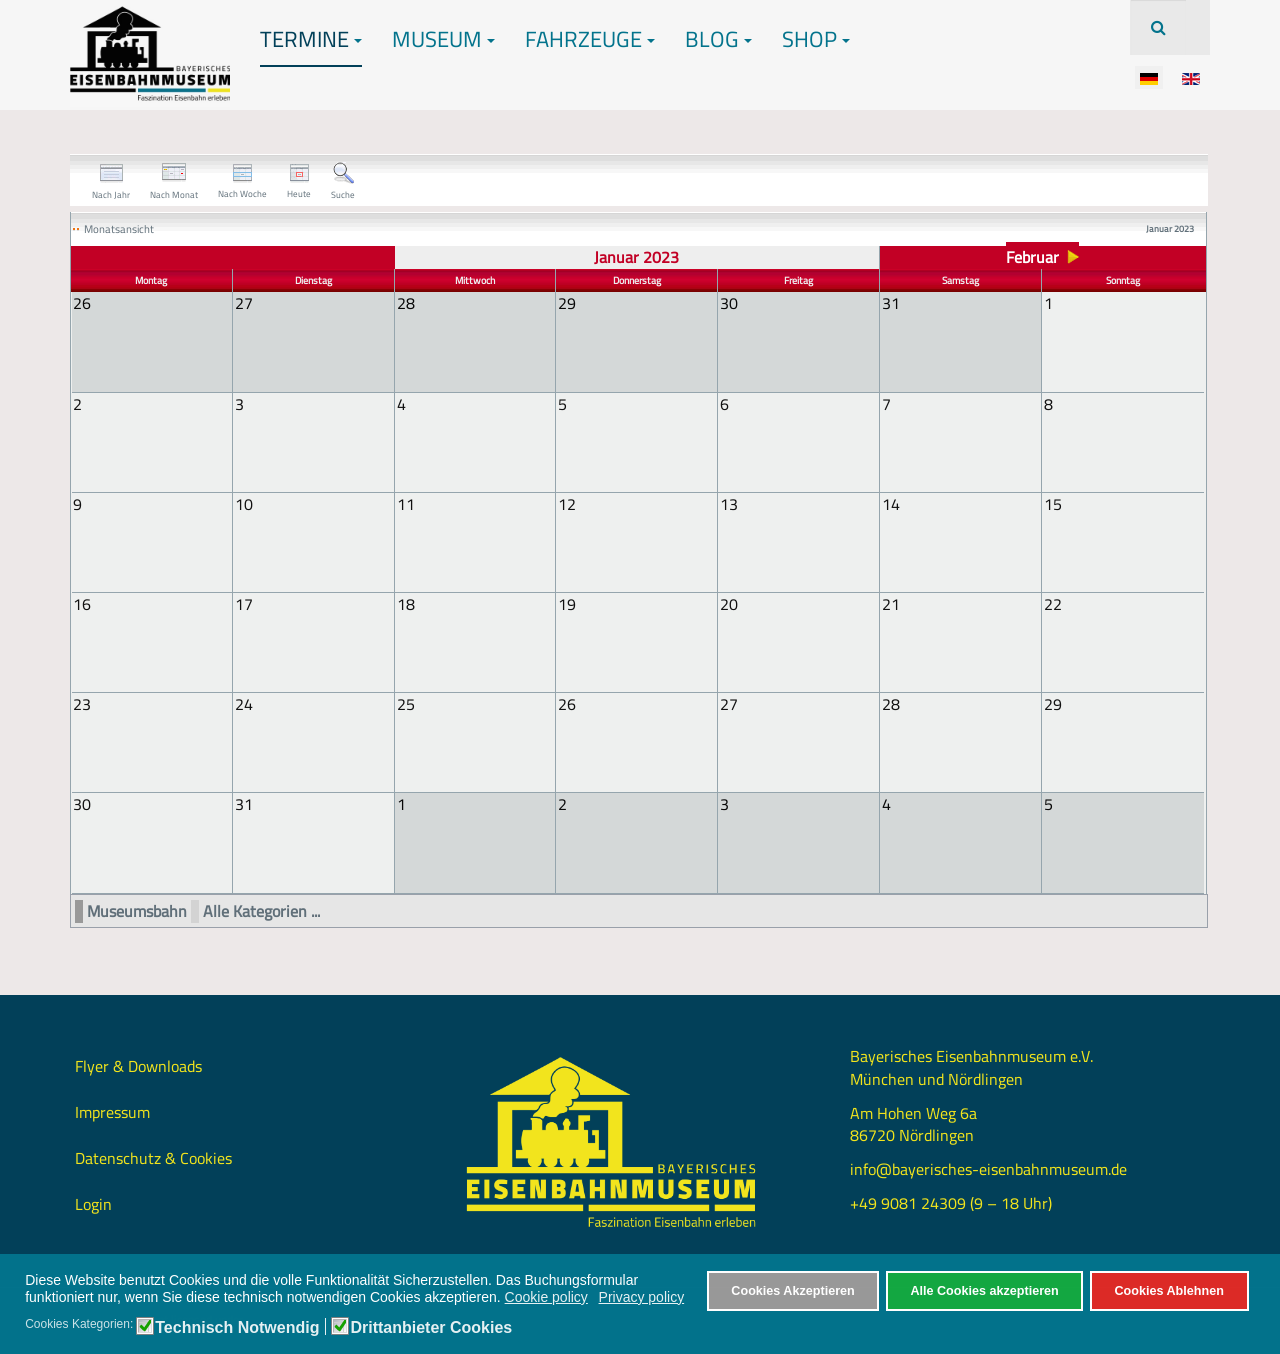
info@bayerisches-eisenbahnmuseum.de (988, 1167)
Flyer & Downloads (138, 1064)
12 (567, 503)
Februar (1032, 257)
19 (567, 603)
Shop (816, 39)
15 (1053, 503)
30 (82, 803)
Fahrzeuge (590, 39)
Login (93, 1202)
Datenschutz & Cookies (153, 1156)
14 (891, 503)
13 (729, 503)
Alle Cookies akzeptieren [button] (984, 1291)
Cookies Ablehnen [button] (1168, 1291)
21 (891, 603)
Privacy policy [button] (642, 1297)
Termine (311, 39)
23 (82, 703)
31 (244, 803)
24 (244, 703)
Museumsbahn (137, 909)
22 (1053, 603)
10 (244, 503)
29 (1053, 703)
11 (406, 503)
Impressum (112, 1110)
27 (729, 703)
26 (567, 703)
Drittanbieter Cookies (431, 1328)
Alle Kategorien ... (261, 909)
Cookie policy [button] (546, 1297)
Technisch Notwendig (237, 1328)
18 (406, 603)
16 (82, 603)
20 (729, 603)
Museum (443, 39)
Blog (718, 39)
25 (406, 703)
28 (891, 703)
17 (244, 603)
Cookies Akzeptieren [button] (792, 1291)
